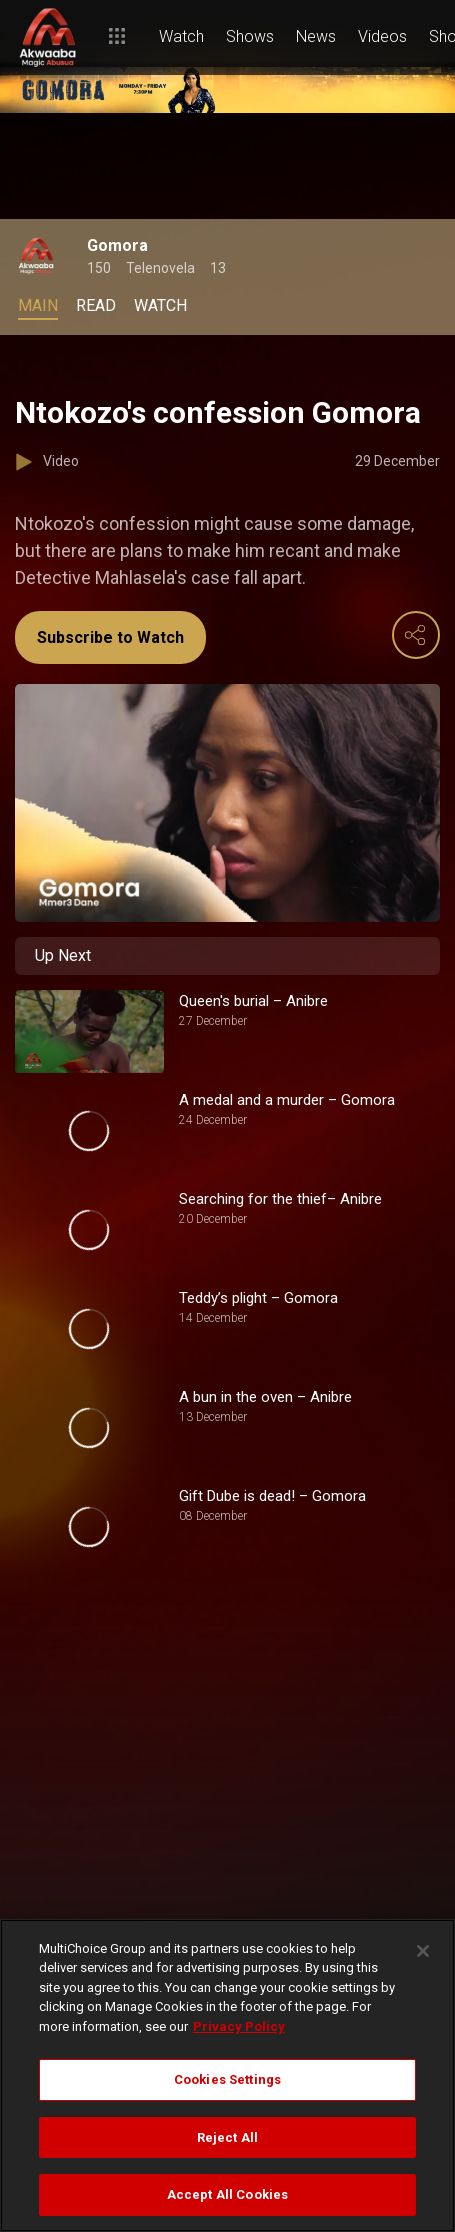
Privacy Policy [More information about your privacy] (239, 2026)
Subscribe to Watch (110, 637)
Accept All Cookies (227, 2194)
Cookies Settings (227, 2079)
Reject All (227, 2137)
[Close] (423, 1951)
